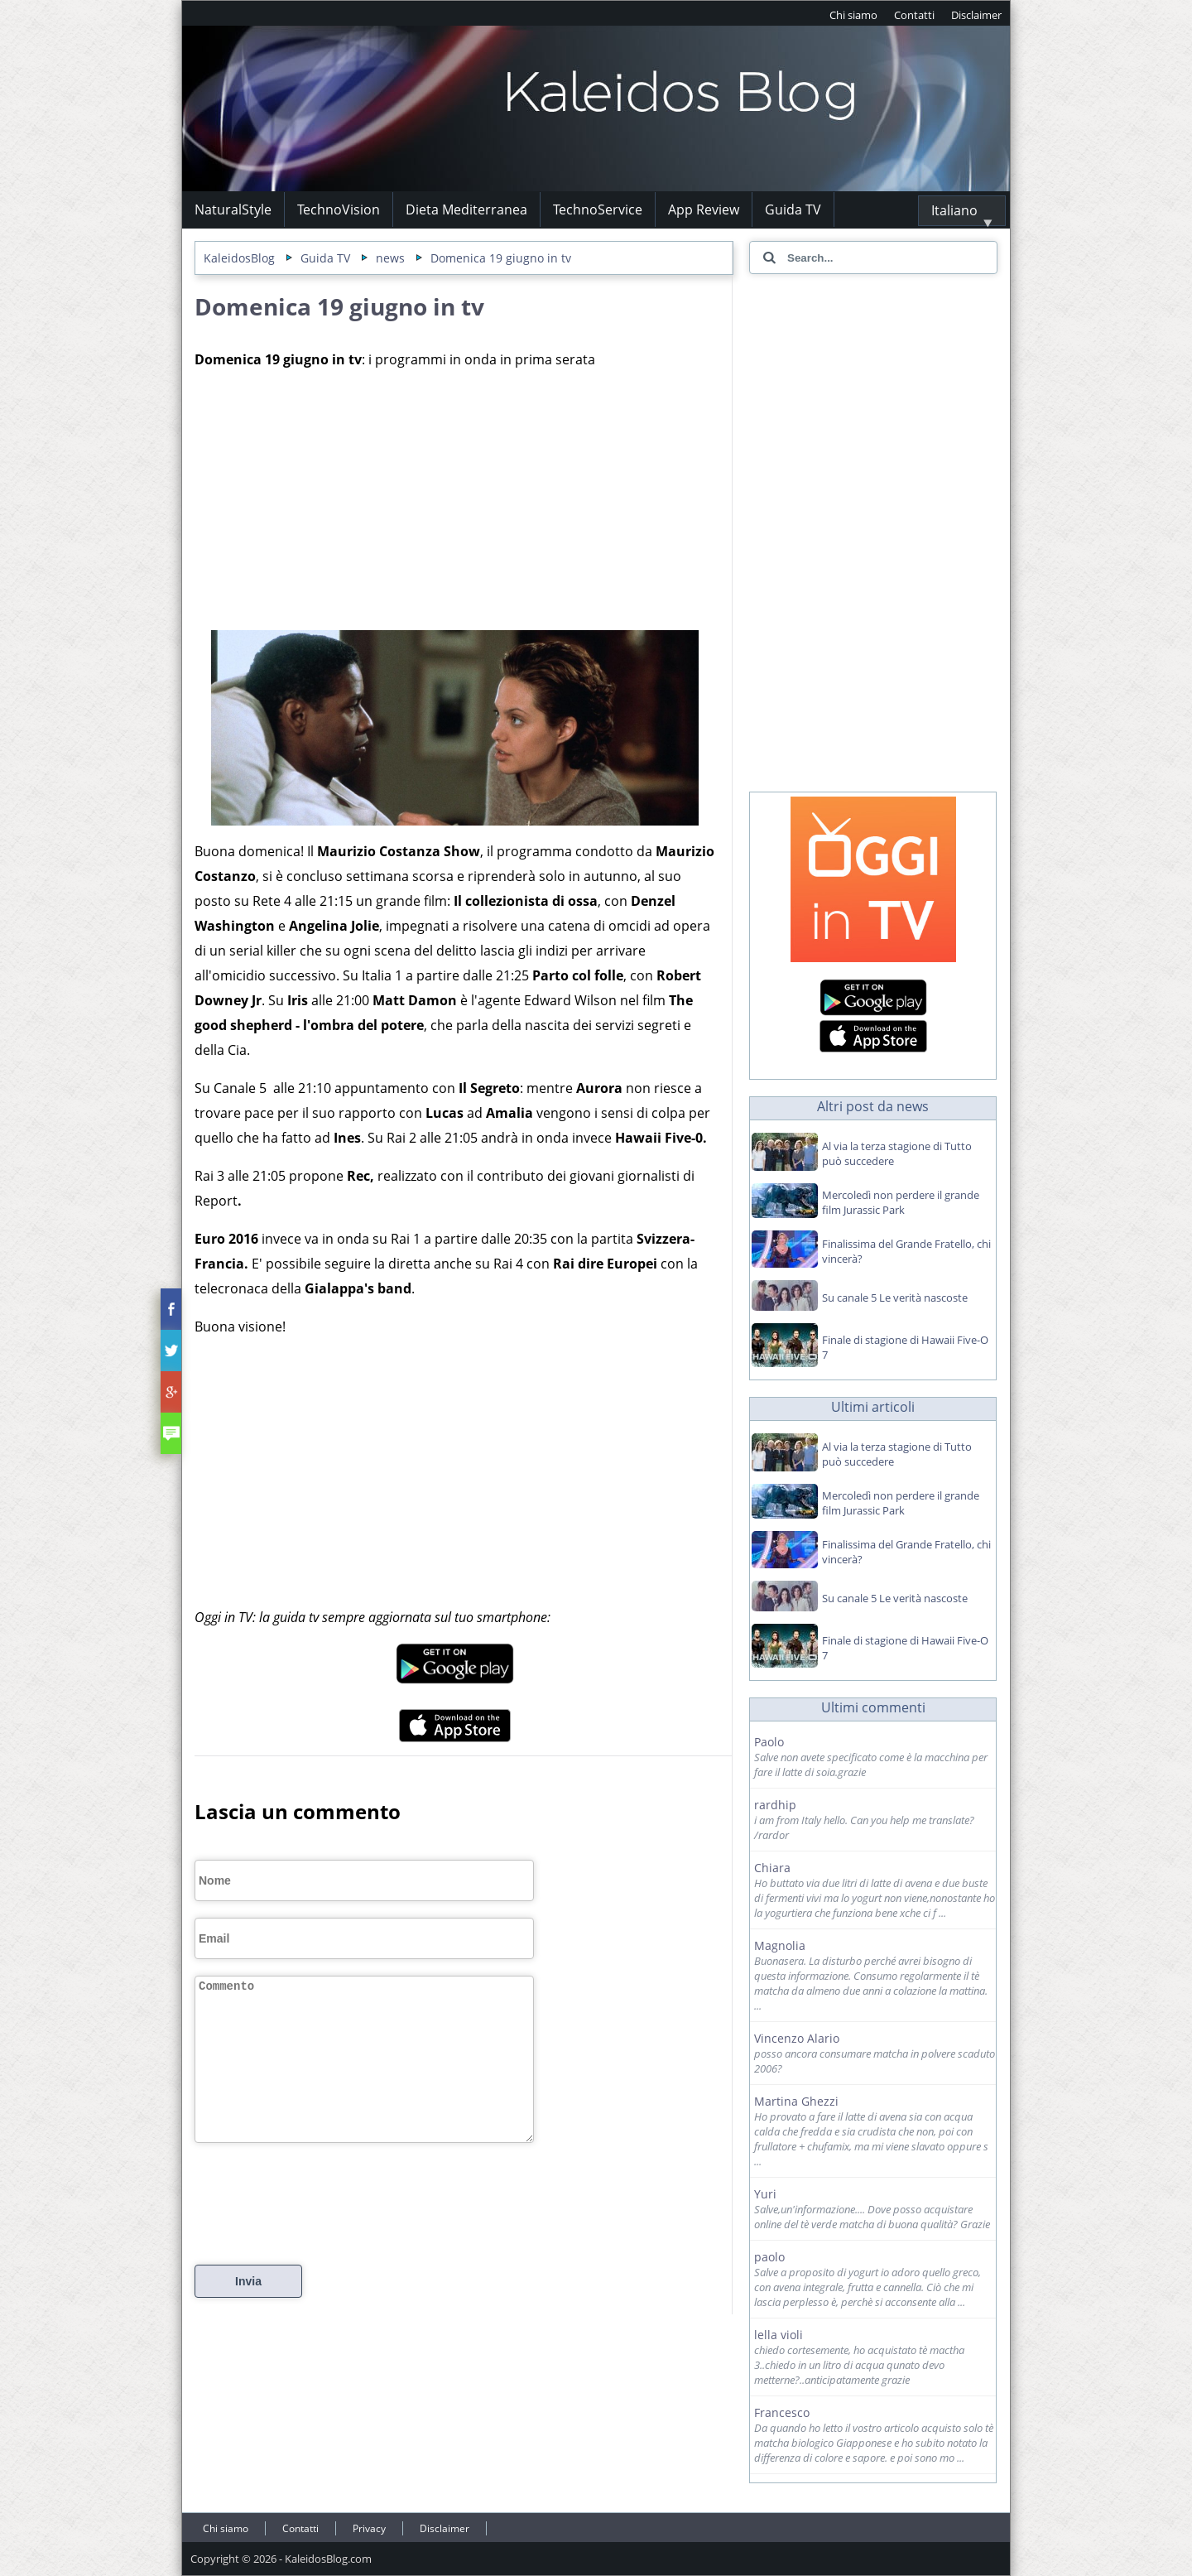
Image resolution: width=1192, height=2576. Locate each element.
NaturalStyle (233, 209)
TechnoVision (338, 209)
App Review (703, 209)
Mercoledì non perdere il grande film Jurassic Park (900, 1202)
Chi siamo (853, 14)
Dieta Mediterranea (466, 209)
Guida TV (793, 209)
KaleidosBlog (239, 258)
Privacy (369, 2528)
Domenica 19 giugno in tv (500, 258)
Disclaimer (976, 14)
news (390, 258)
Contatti (914, 14)
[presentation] (320, 2225)
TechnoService (597, 209)
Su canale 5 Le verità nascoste (895, 1297)
